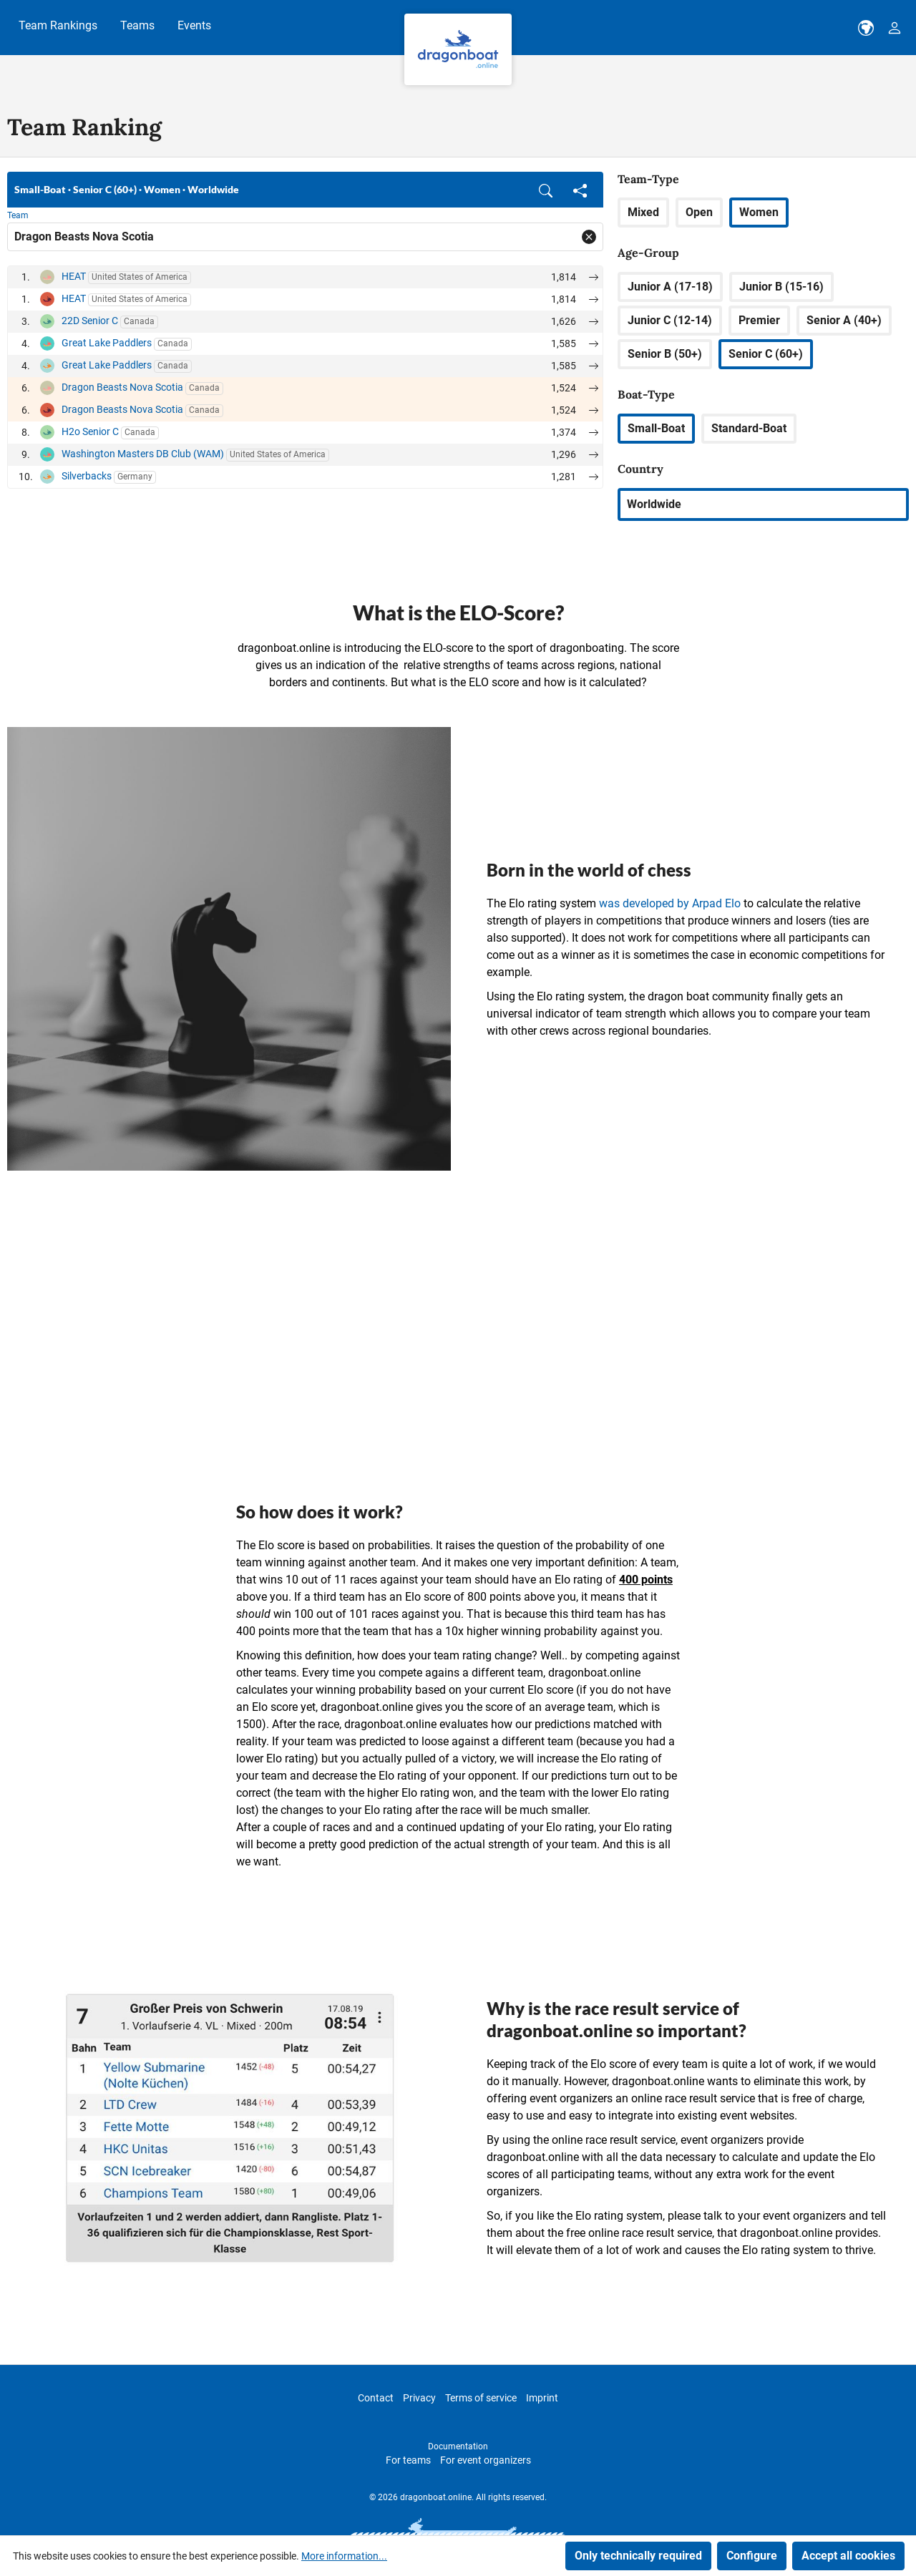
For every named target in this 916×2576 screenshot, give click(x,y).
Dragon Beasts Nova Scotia (122, 387)
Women (759, 212)
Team (18, 215)
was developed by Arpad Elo (670, 903)
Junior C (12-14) (670, 320)
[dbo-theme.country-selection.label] (866, 28)
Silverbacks (87, 476)
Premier (759, 320)
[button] (546, 189)
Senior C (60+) (766, 354)
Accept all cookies (848, 2555)
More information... (344, 2556)
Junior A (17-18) (670, 286)
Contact (376, 2398)
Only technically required (638, 2555)
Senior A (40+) (844, 320)
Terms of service (481, 2398)
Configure (751, 2555)
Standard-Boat (748, 428)
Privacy (419, 2398)
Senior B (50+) (665, 354)
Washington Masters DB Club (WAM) (143, 453)
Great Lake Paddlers (107, 342)
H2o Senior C (90, 431)
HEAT (74, 276)
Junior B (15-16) (781, 286)
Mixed (643, 212)
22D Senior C (90, 320)
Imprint (542, 2398)
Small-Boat (656, 428)
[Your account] (894, 28)
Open (699, 212)
